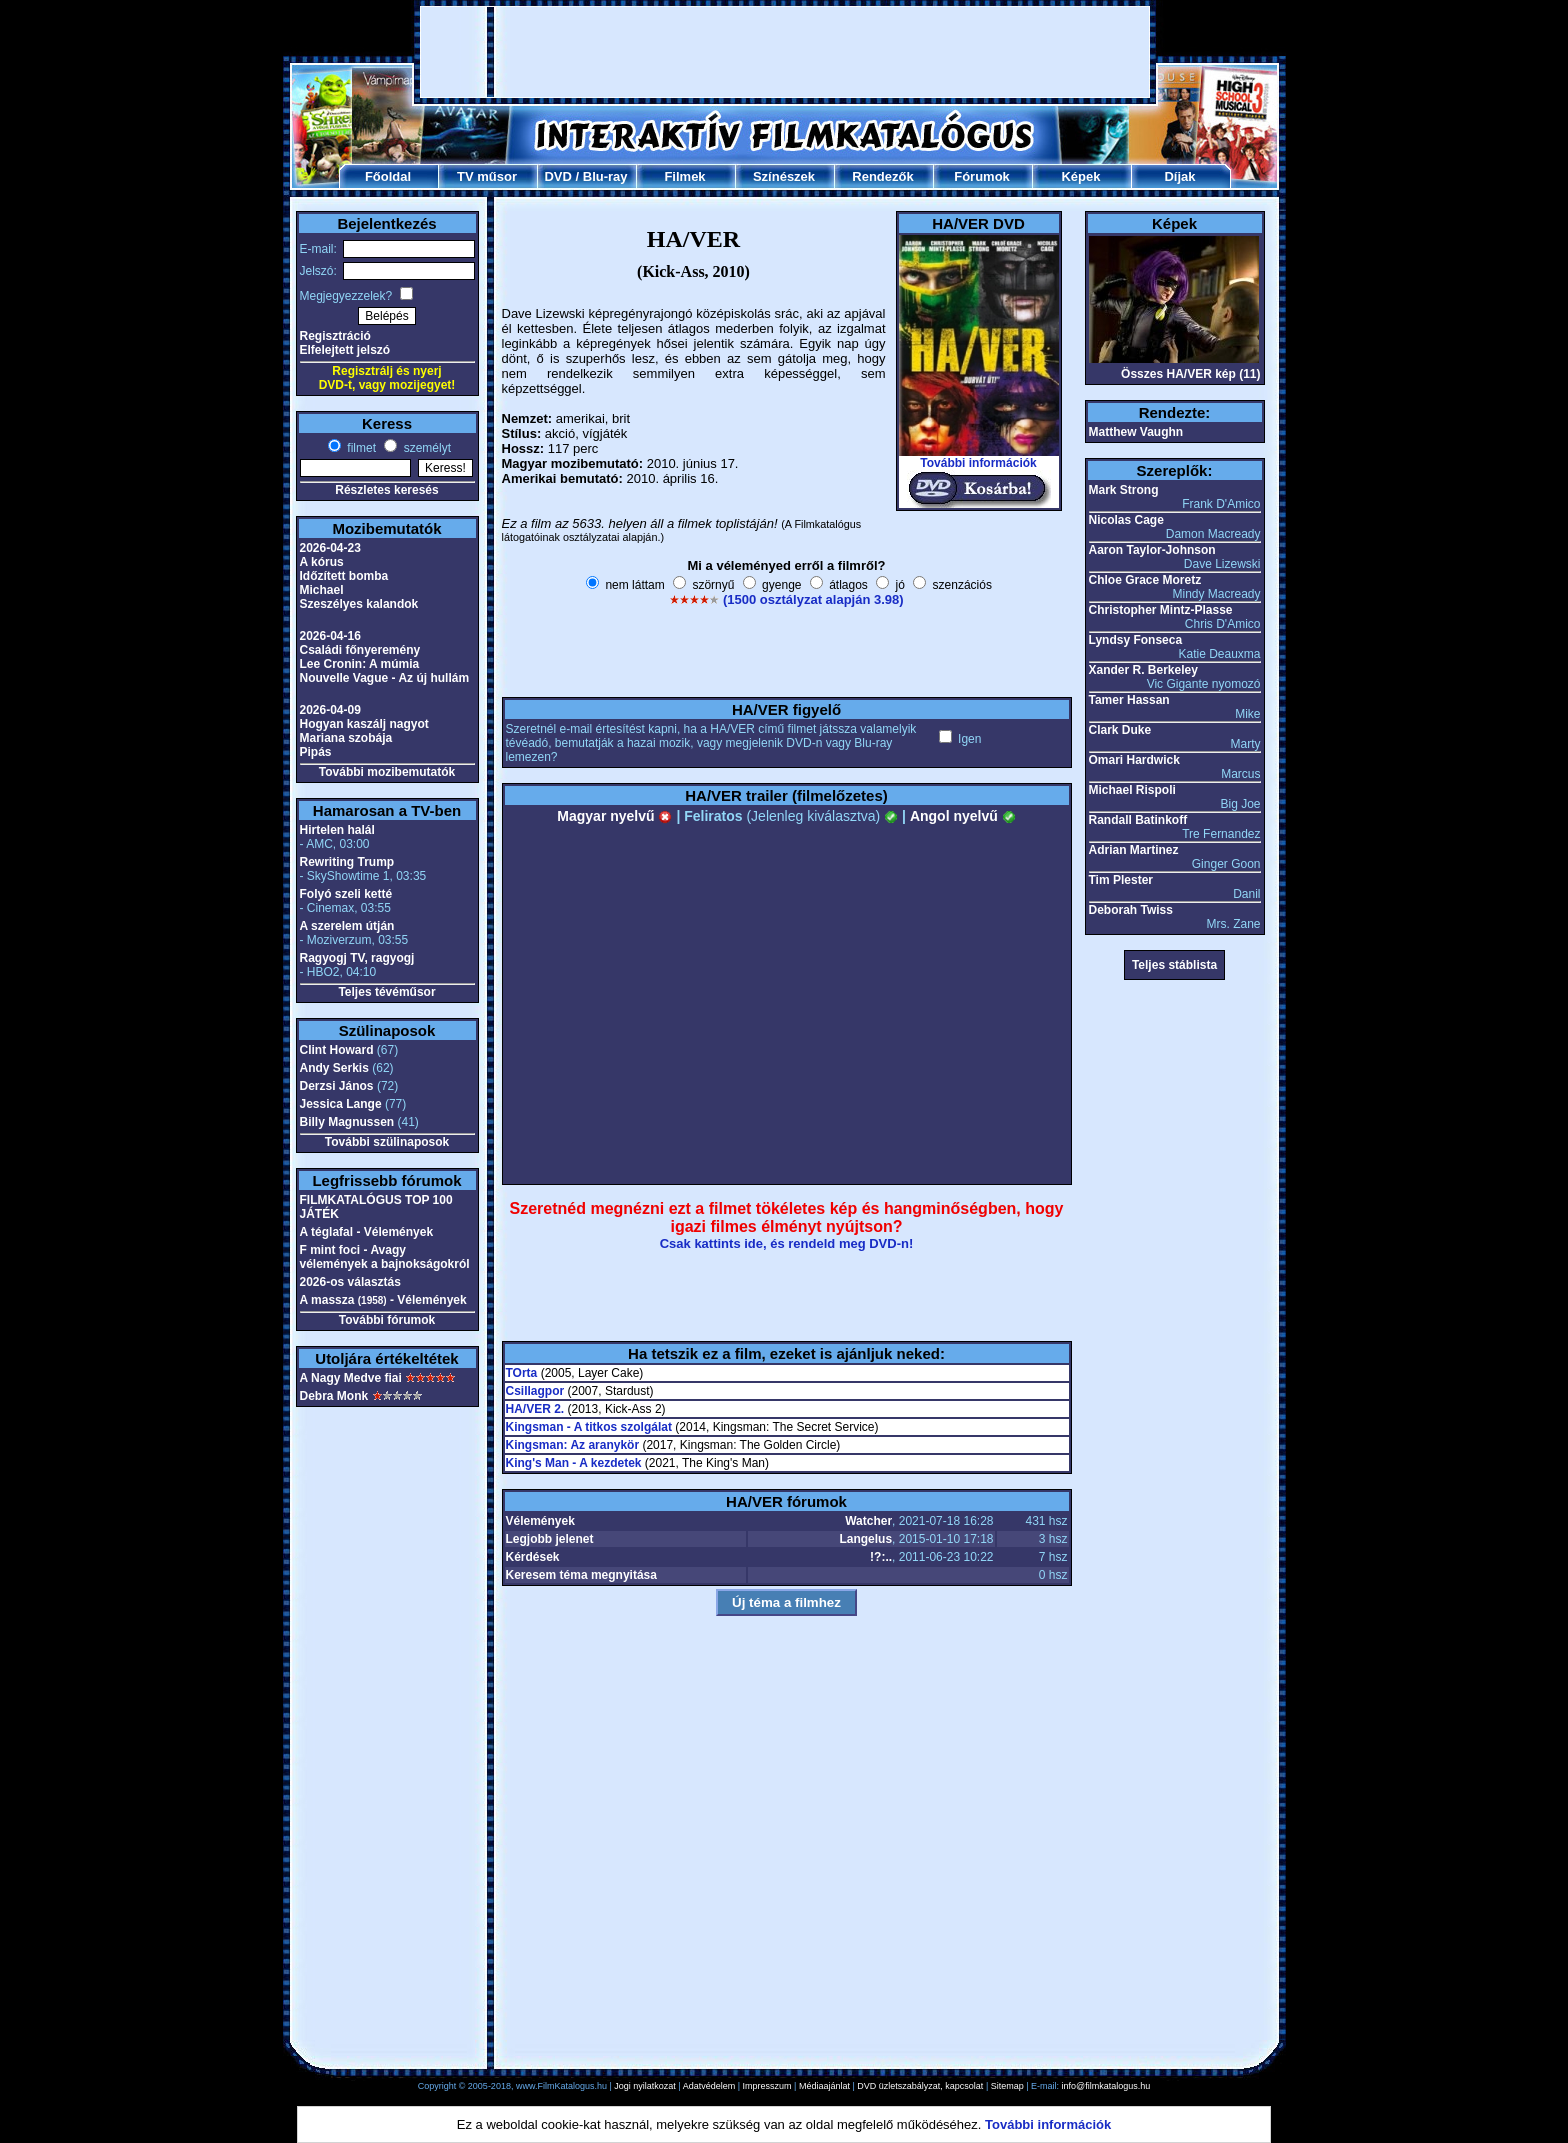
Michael (322, 590)
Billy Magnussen (347, 1122)
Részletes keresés (386, 490)
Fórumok (982, 176)
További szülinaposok (387, 1142)
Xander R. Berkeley (1143, 670)
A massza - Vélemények (383, 1300)
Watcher (868, 1521)
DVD (557, 176)
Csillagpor (535, 1391)
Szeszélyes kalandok (359, 604)
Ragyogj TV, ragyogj (357, 958)
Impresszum (767, 2086)
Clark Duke (1120, 730)
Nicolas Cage (1126, 520)
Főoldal (388, 176)
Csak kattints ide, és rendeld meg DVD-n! (787, 1243)
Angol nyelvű (963, 816)
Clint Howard (337, 1050)
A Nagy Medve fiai (351, 1378)
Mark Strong (1124, 490)
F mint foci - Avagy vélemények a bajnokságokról (385, 1257)
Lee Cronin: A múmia (360, 664)
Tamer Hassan (1129, 700)
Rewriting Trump (347, 862)
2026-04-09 (330, 710)
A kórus (322, 562)
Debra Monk (334, 1396)
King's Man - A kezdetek (574, 1463)
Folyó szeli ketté (346, 894)
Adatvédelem (709, 2086)
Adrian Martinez (1134, 850)
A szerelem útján (347, 926)
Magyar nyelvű (614, 816)
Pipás (316, 752)
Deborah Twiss (1131, 910)
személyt (425, 448)
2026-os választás (350, 1282)
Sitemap (1007, 2086)
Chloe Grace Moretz (1145, 580)
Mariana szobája (346, 738)
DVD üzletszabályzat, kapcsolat (920, 2086)
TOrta (522, 1373)
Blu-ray (605, 176)
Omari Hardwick (1134, 760)
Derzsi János (337, 1086)
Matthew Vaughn (1136, 432)
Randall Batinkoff (1138, 820)
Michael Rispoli (1132, 790)
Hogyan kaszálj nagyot (364, 724)
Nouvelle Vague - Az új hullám (385, 678)
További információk (978, 463)
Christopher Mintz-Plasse (1161, 610)
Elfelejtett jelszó (345, 350)
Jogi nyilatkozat (645, 2086)
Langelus (865, 1539)
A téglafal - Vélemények (367, 1232)
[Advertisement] (785, 52)
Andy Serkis (334, 1068)
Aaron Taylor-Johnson (1152, 550)
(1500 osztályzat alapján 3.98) (813, 599)
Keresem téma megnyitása (581, 1575)
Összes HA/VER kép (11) (1190, 374)
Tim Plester (1121, 880)
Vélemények (540, 1521)
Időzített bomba (344, 576)
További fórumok (387, 1320)
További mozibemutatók (387, 772)
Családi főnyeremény (360, 650)
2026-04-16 (330, 636)
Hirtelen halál (337, 830)
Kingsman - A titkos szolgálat (589, 1427)
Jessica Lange (341, 1104)
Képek (1080, 176)
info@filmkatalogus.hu (1106, 2086)
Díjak (1179, 176)
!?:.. (881, 1557)
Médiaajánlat (824, 2086)
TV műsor (487, 176)
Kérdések (533, 1557)
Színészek (784, 176)
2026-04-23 (330, 548)
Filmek (684, 176)
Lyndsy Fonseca (1136, 640)
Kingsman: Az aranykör (573, 1445)
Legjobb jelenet (550, 1539)
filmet (360, 448)
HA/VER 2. (535, 1409)
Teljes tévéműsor (386, 992)
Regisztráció (335, 336)
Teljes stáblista (1174, 965)
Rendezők (882, 176)
